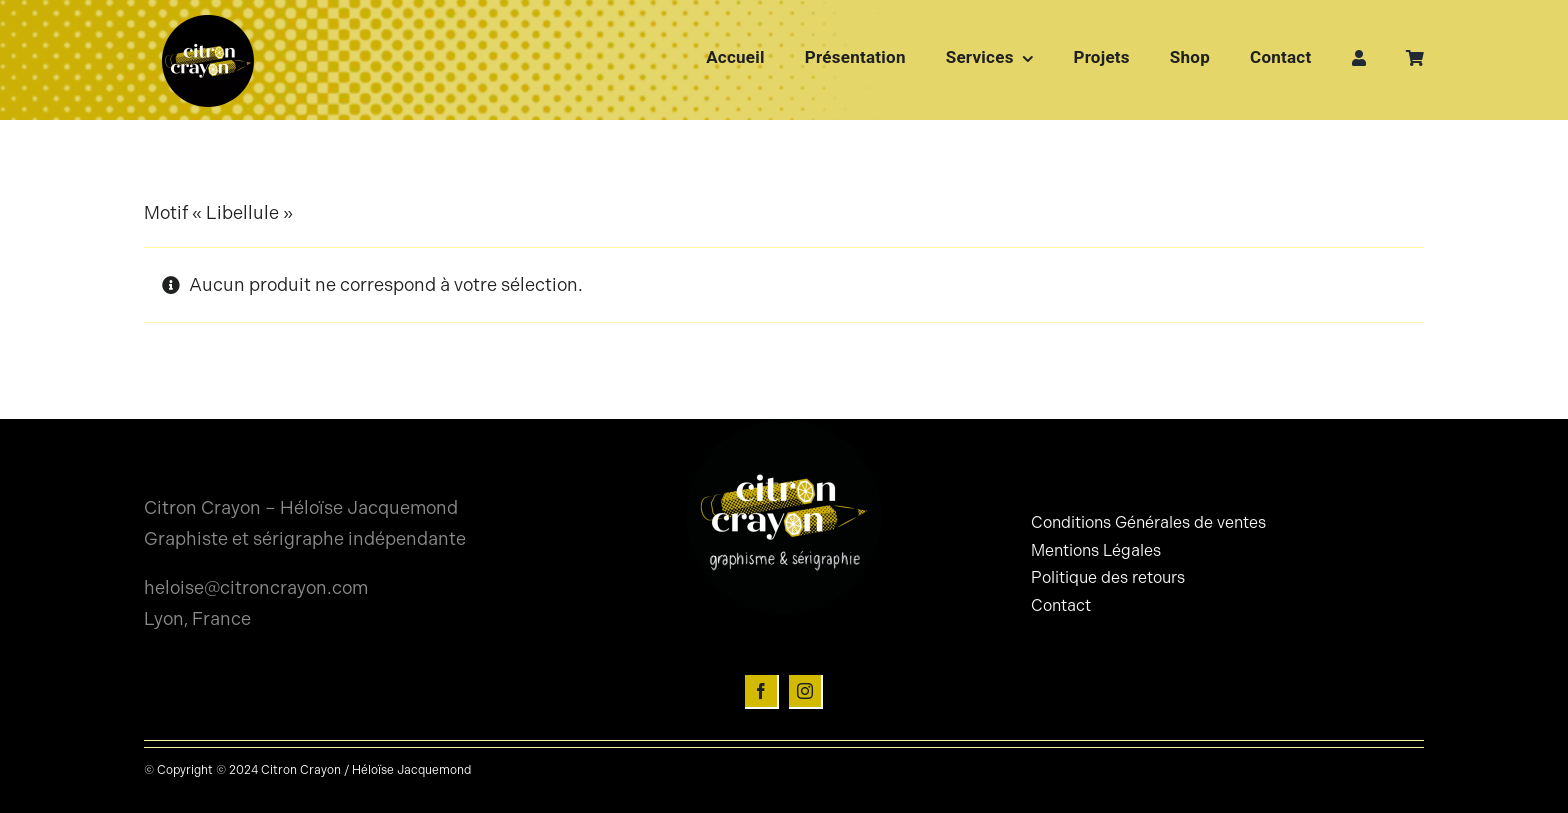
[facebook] (762, 692)
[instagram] (806, 692)
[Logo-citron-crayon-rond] (208, 20)
